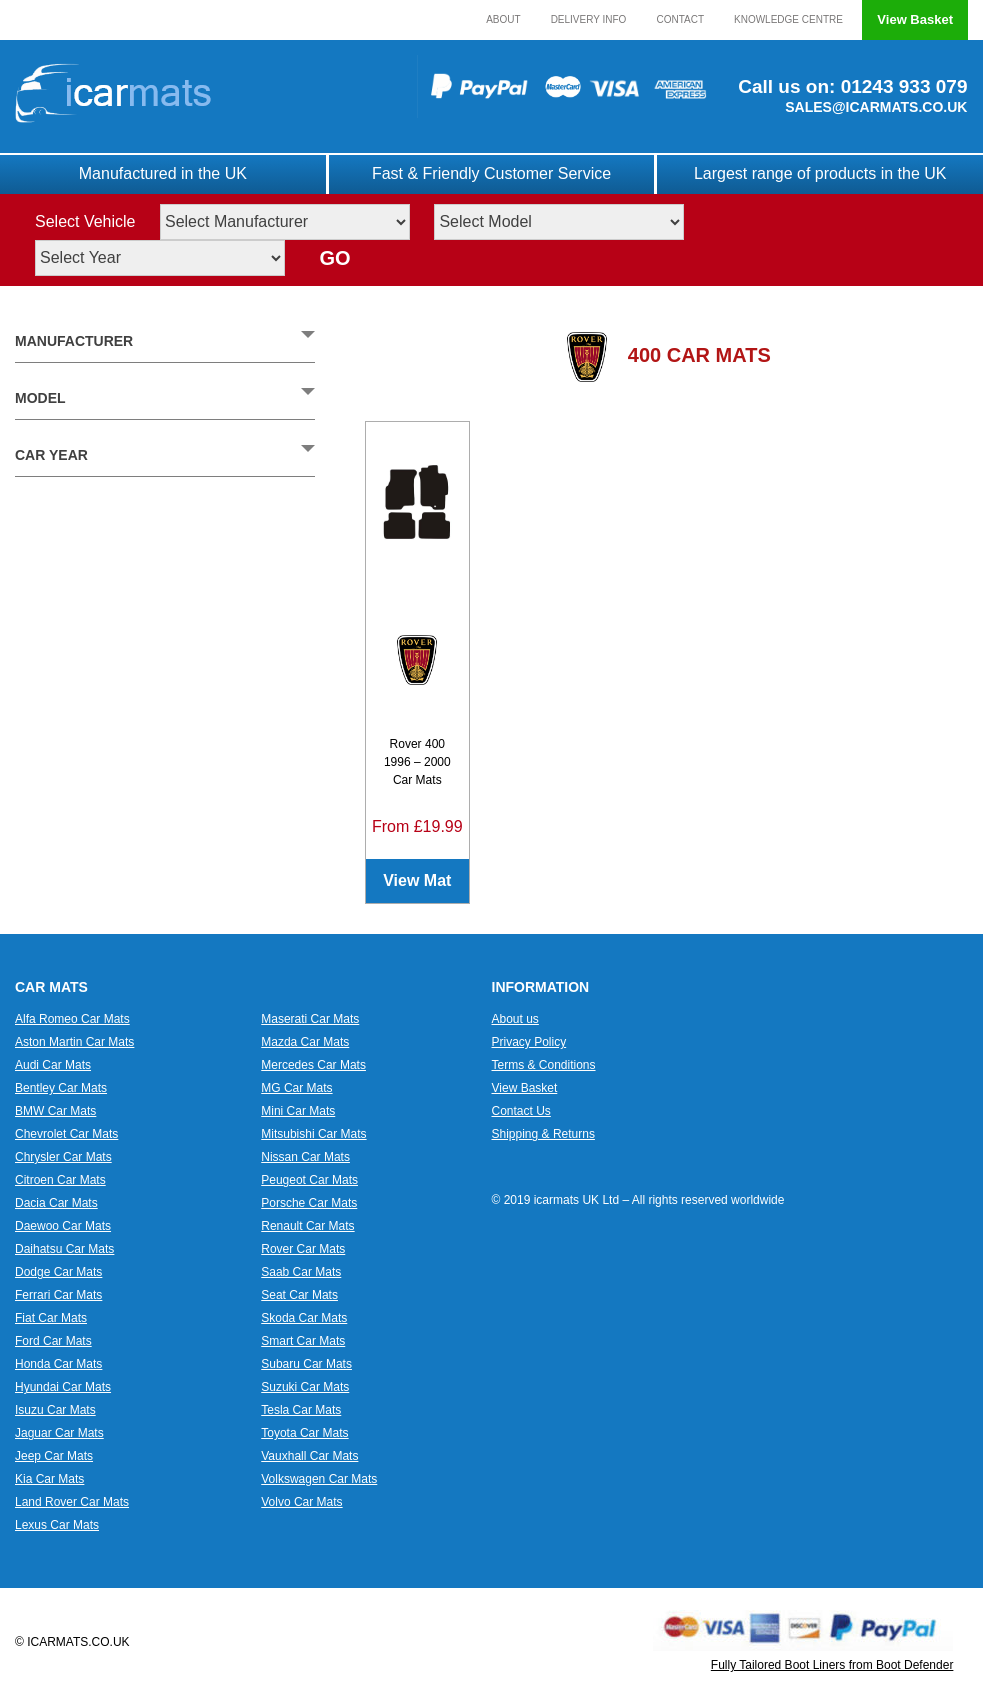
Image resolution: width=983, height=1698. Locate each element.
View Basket (915, 19)
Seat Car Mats (299, 1295)
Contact (680, 19)
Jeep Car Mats (54, 1456)
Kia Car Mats (49, 1479)
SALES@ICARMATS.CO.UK (876, 107)
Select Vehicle (85, 221)
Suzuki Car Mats (305, 1387)
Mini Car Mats (298, 1111)
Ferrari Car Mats (58, 1295)
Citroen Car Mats (60, 1180)
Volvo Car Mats (301, 1502)
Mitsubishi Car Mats (313, 1134)
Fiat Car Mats (51, 1318)
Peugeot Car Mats (309, 1180)
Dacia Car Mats (56, 1203)
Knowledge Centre (788, 19)
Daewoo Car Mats (63, 1226)
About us (515, 1019)
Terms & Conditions (544, 1065)
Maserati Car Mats (310, 1019)
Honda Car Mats (58, 1364)
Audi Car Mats (53, 1065)
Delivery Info (589, 19)
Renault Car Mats (307, 1226)
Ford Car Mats (53, 1341)
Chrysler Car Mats (63, 1157)
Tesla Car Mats (301, 1410)
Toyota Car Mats (304, 1433)
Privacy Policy (529, 1042)
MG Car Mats (296, 1088)
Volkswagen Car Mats (319, 1479)
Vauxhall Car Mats (309, 1456)
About (503, 19)
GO (334, 258)
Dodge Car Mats (58, 1272)
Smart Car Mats (303, 1341)
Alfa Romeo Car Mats (72, 1019)
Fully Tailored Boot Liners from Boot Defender (832, 1665)
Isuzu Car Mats (55, 1410)
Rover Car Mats (303, 1249)
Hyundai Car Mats (63, 1387)
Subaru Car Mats (306, 1364)
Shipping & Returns (543, 1134)
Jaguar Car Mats (59, 1433)
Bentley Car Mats (61, 1088)
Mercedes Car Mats (313, 1065)
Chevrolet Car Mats (66, 1134)
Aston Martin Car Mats (74, 1042)
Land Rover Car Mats (72, 1502)
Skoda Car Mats (304, 1318)
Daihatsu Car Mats (64, 1249)
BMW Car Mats (55, 1111)
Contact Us (521, 1111)
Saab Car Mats (301, 1272)
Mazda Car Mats (305, 1042)
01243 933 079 (901, 86)
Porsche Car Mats (309, 1203)
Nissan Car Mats (305, 1157)
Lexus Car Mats (57, 1525)
